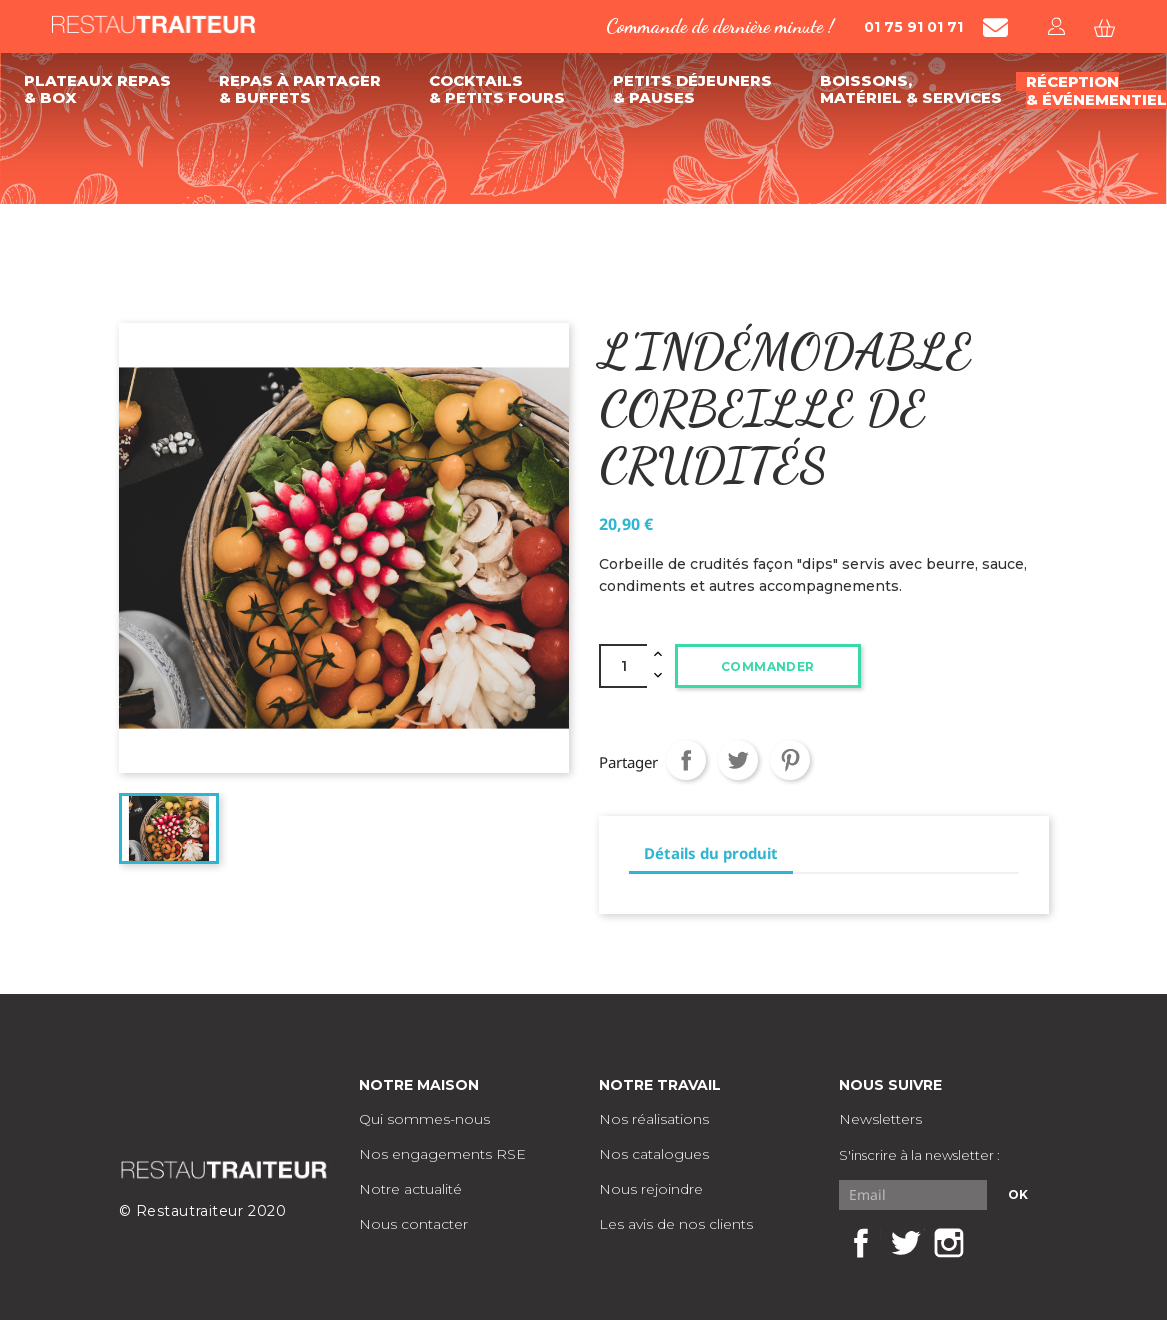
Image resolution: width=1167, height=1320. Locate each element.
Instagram (949, 1243)
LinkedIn (993, 1243)
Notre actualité (410, 1189)
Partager (686, 760)
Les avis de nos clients (676, 1224)
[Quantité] (623, 666)
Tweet (738, 760)
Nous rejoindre (651, 1189)
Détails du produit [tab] (711, 853)
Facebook (861, 1243)
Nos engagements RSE (442, 1154)
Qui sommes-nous (424, 1119)
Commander (768, 666)
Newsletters (880, 1119)
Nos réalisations (654, 1119)
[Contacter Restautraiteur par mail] (995, 27)
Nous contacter (413, 1224)
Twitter (905, 1243)
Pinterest (790, 760)
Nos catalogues (654, 1154)
